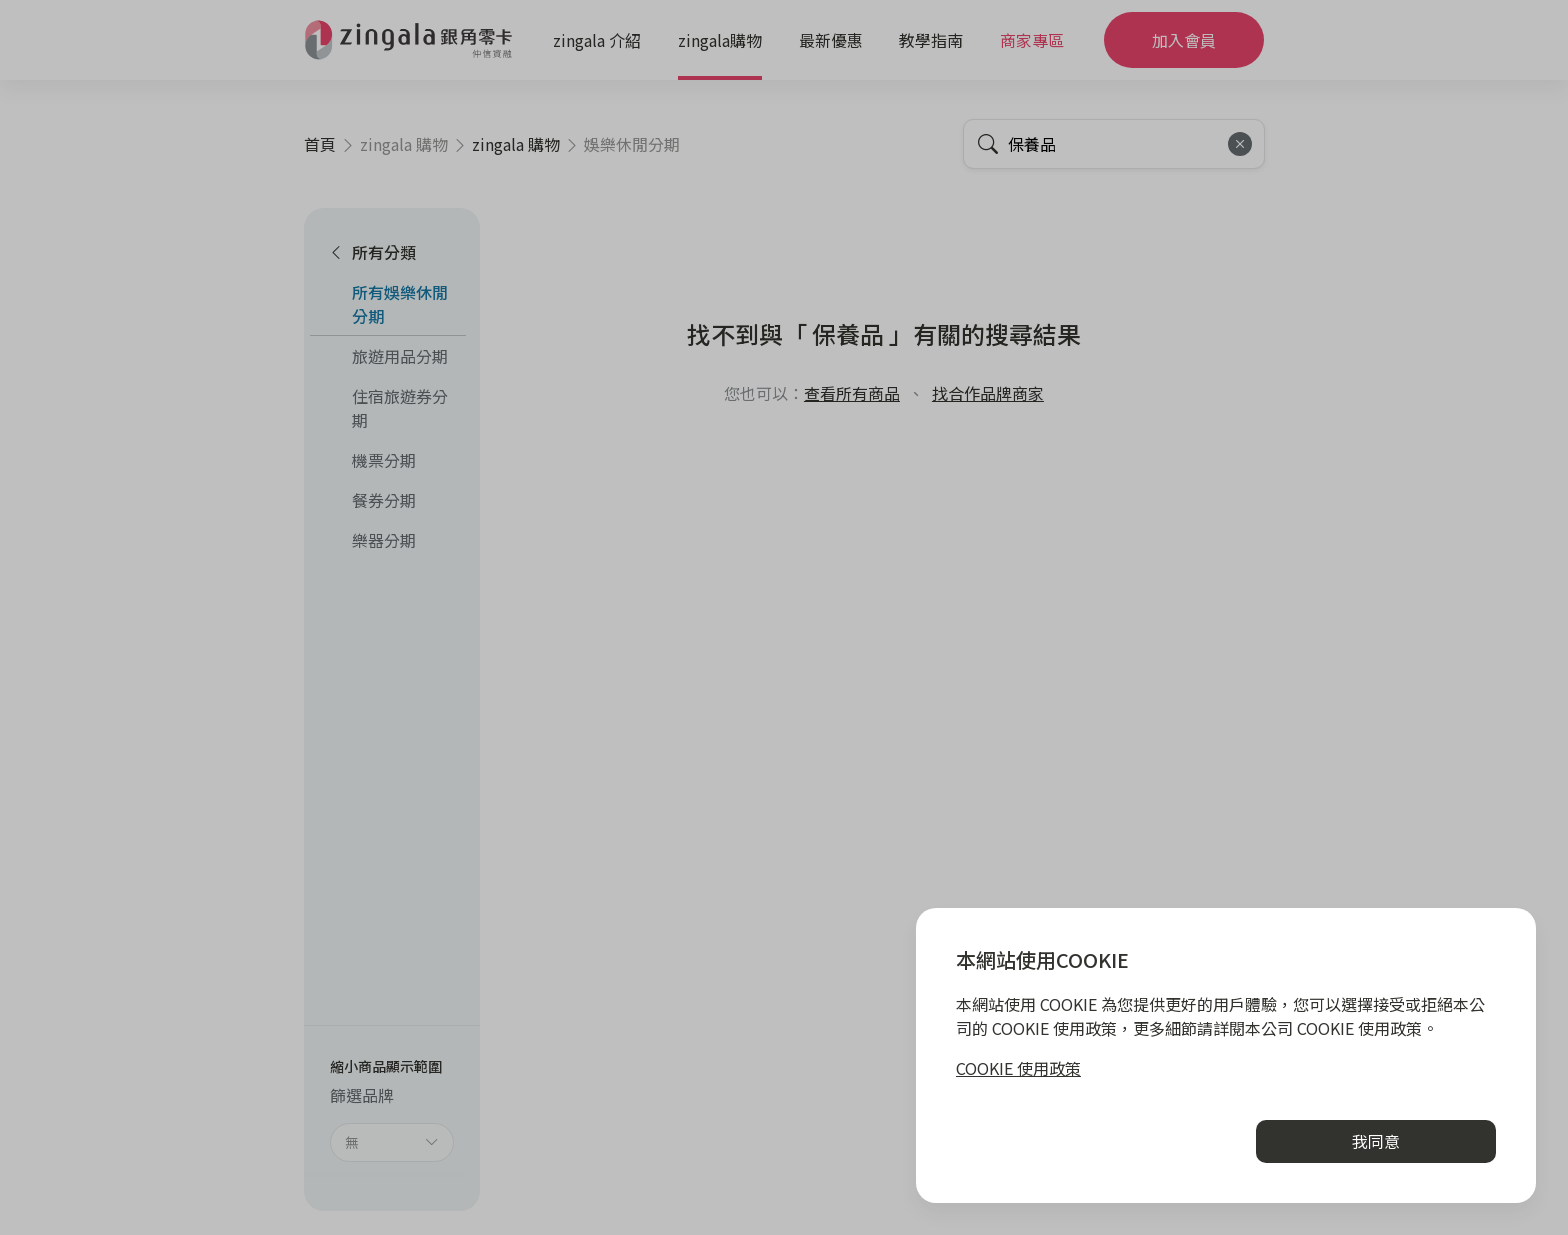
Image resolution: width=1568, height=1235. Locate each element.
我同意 (1376, 1141)
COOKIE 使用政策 (1018, 1068)
